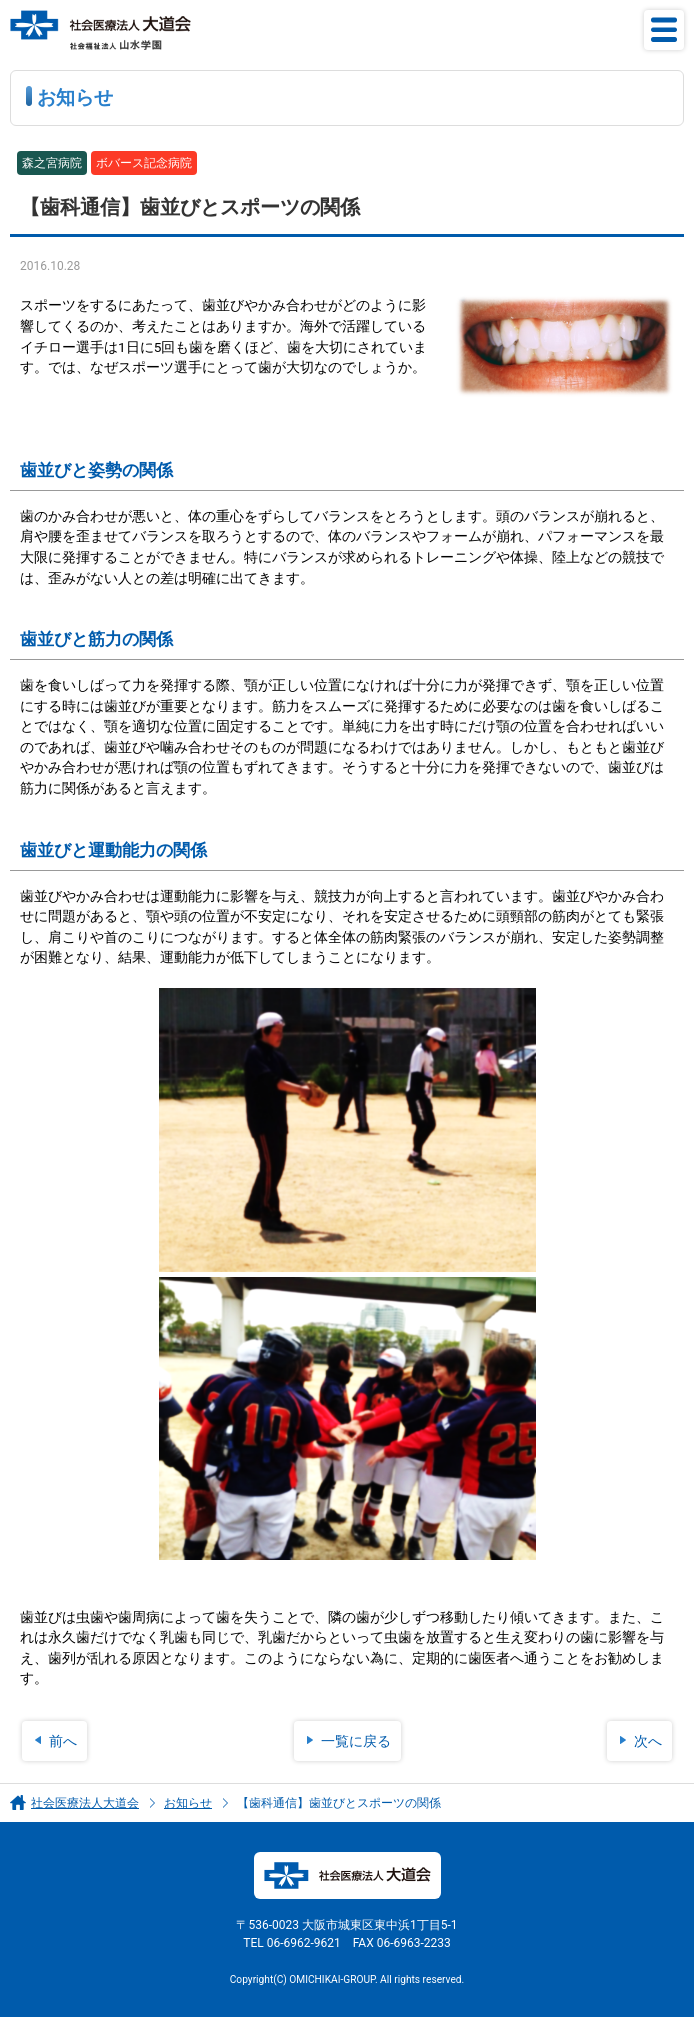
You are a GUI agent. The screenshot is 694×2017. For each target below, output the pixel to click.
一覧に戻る (356, 1741)
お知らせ (188, 1803)
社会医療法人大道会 (85, 1803)
